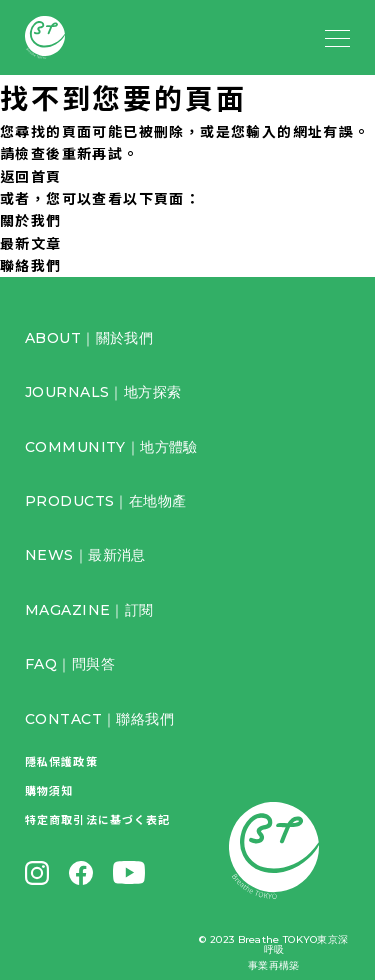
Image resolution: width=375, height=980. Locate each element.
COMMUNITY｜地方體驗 (111, 447)
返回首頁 (31, 176)
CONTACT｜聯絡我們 (99, 719)
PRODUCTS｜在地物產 (105, 501)
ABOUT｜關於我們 (89, 338)
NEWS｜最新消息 (85, 555)
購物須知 (49, 790)
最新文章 (31, 243)
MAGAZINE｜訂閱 (89, 610)
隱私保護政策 (61, 761)
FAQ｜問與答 (70, 664)
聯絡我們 (31, 265)
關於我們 (31, 220)
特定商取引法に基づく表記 (97, 819)
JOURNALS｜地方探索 (103, 392)
